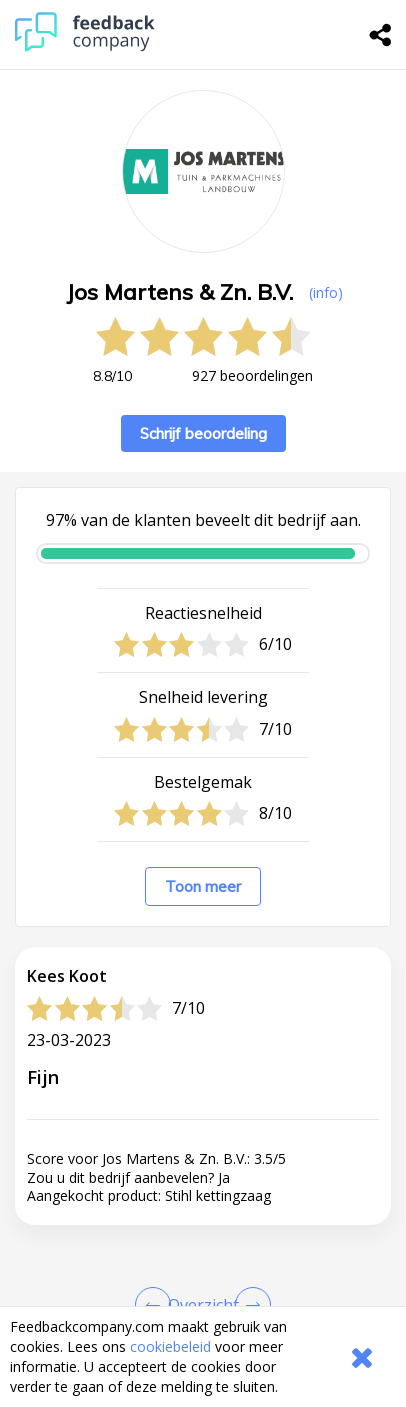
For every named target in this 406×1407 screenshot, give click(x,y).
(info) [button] (326, 292)
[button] (203, 1284)
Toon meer (203, 886)
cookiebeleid (170, 1346)
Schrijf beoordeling (203, 433)
